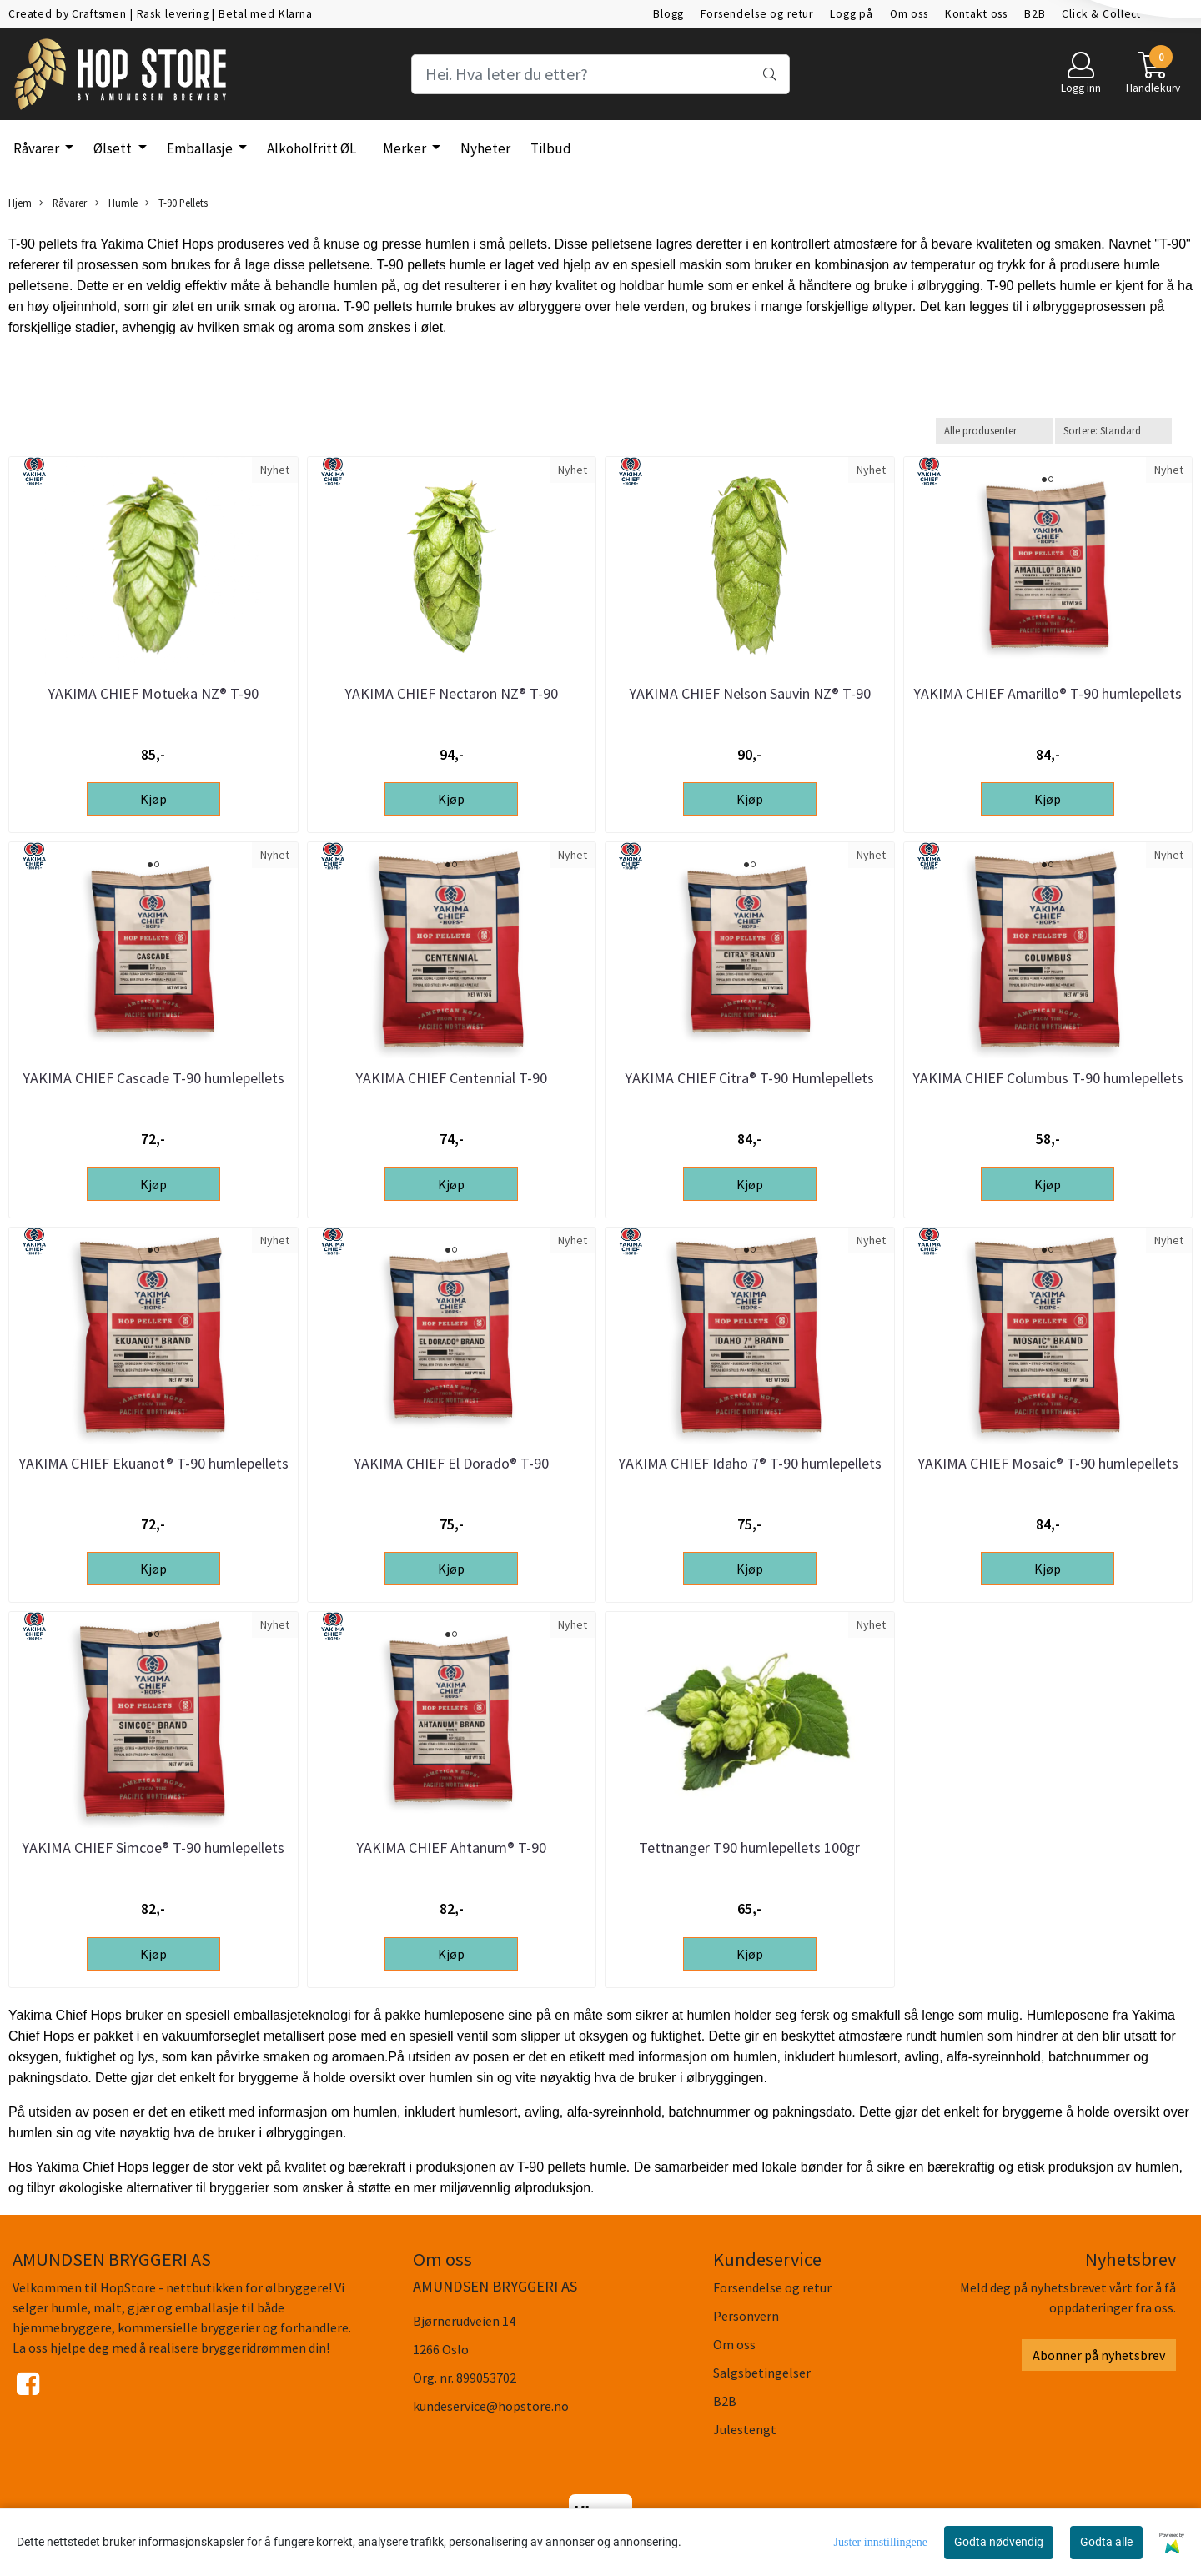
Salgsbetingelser (762, 2372)
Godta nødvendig (998, 2541)
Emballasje (201, 148)
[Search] (600, 74)
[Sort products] (1113, 431)
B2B (1035, 14)
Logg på (851, 14)
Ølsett (113, 148)
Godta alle (1106, 2541)
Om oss (909, 14)
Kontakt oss (976, 14)
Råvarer (37, 148)
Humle (116, 203)
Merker (406, 148)
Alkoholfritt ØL (311, 148)
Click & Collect (1101, 14)
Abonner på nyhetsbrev (1099, 2355)
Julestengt (744, 2429)
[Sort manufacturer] (994, 431)
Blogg (668, 14)
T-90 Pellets (176, 203)
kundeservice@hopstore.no (491, 2406)
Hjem (20, 202)
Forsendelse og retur (757, 14)
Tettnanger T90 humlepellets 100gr (749, 1847)
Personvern (746, 2315)
